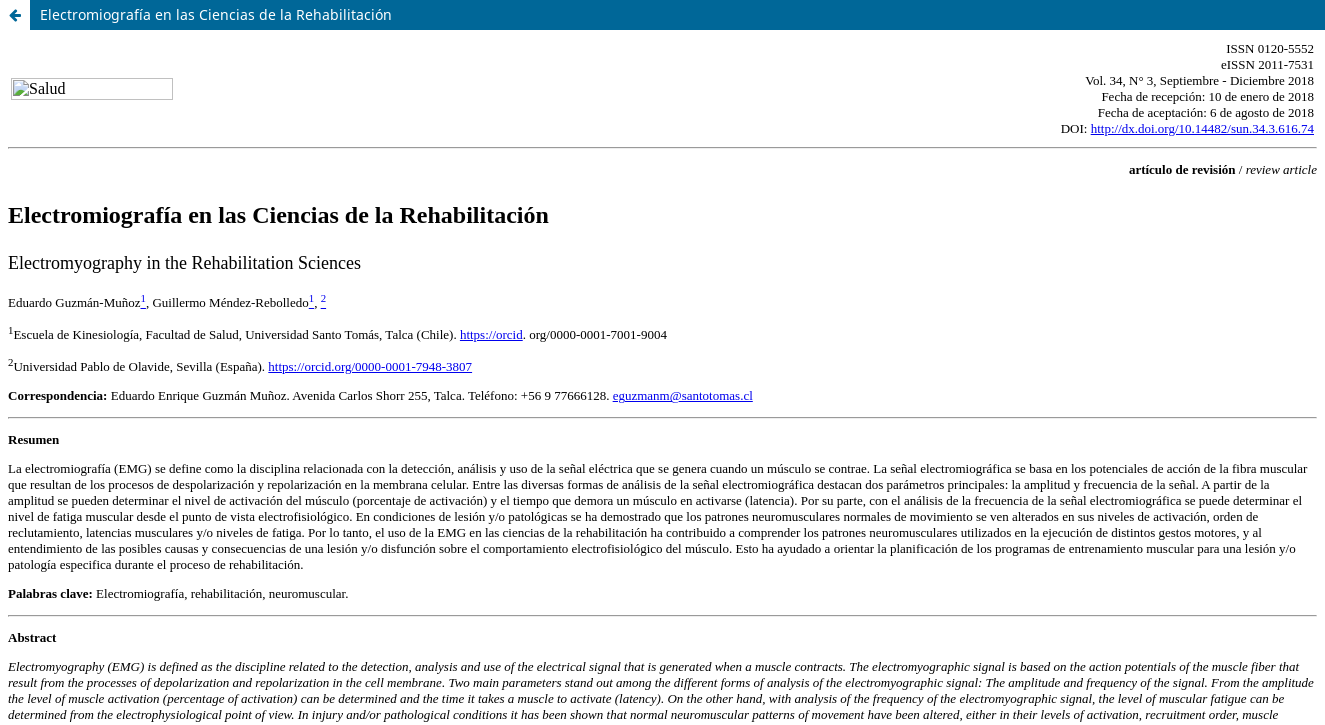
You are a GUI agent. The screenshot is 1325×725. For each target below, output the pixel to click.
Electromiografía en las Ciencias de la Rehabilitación (216, 14)
